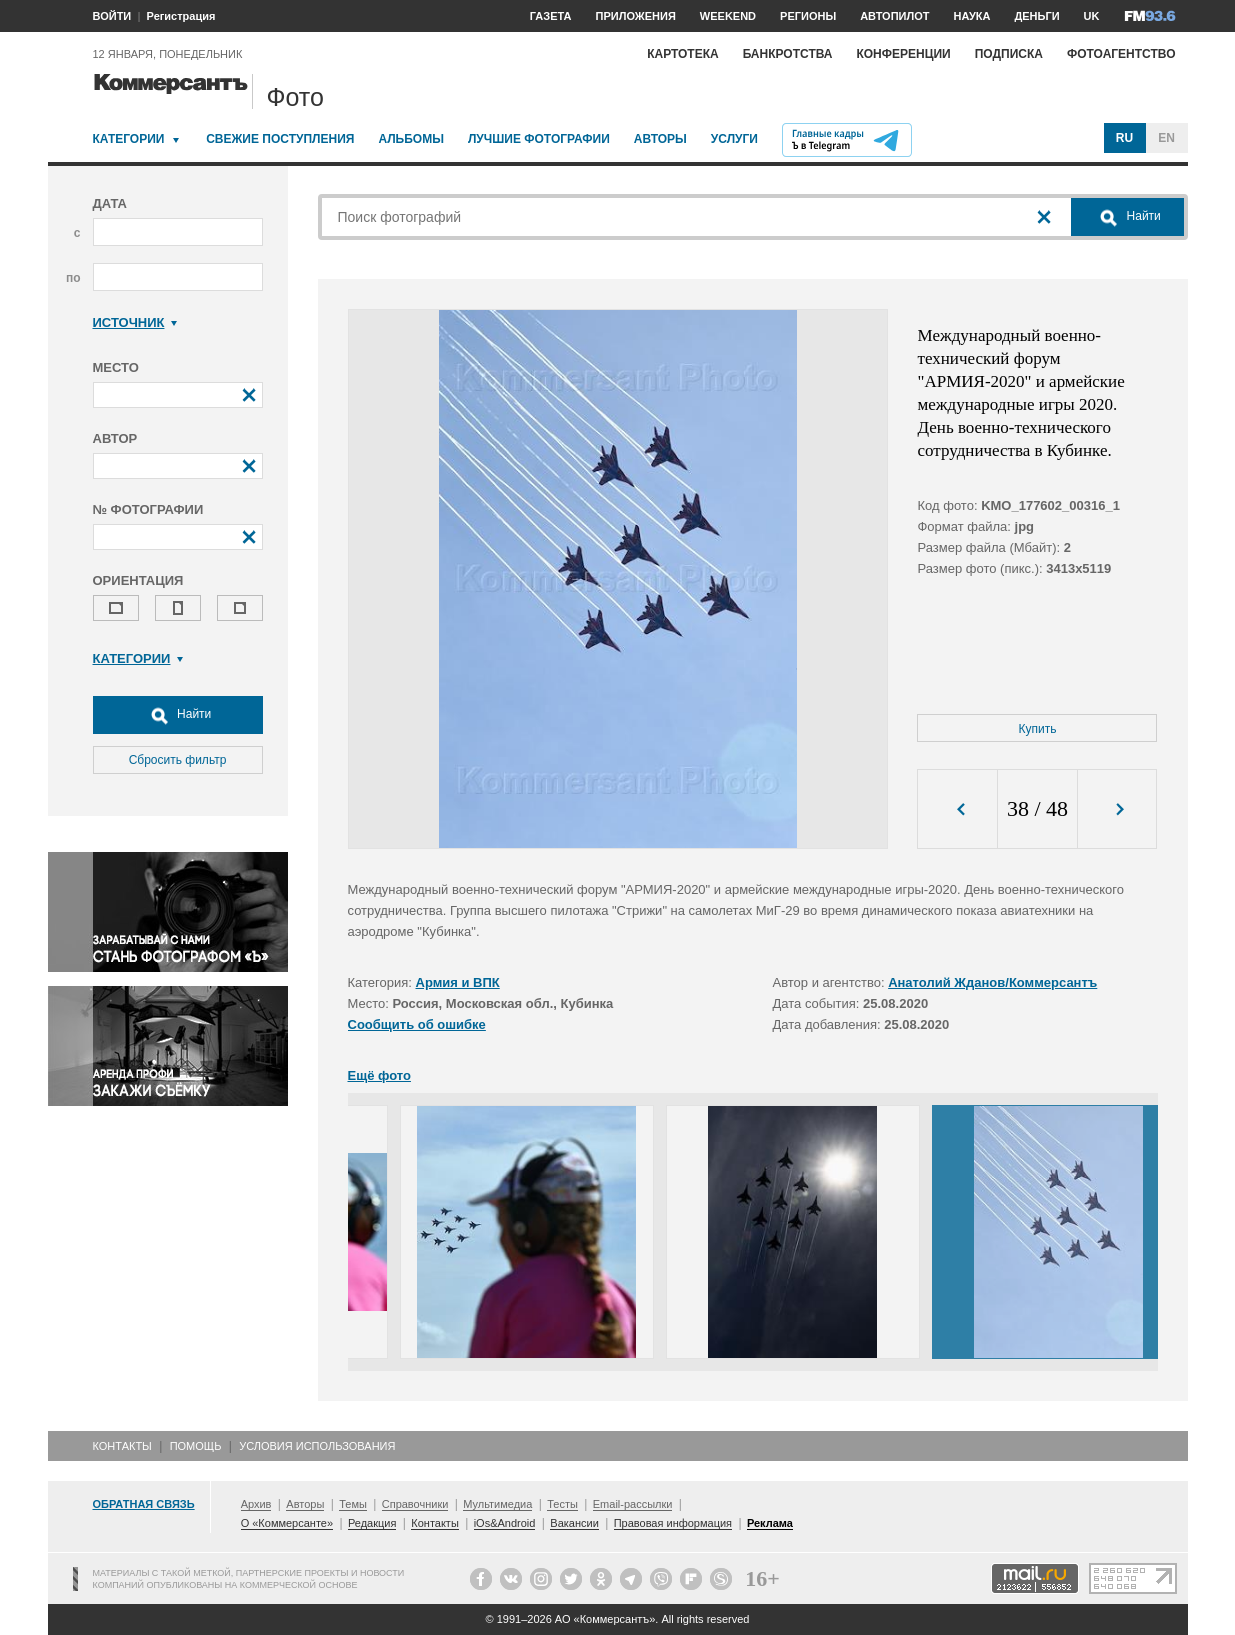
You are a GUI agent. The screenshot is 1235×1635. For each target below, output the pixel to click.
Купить (1038, 729)
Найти (178, 715)
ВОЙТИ (112, 16)
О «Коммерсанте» (287, 1523)
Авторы (660, 139)
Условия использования (317, 1446)
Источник (135, 322)
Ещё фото (379, 1075)
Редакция (372, 1523)
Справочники (415, 1504)
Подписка (1009, 54)
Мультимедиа (497, 1504)
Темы (353, 1504)
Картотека (683, 54)
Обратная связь (144, 1504)
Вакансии (574, 1523)
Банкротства (788, 54)
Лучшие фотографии (539, 139)
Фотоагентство (1121, 54)
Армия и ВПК (458, 982)
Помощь (196, 1446)
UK (1092, 16)
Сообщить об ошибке (417, 1024)
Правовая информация (673, 1523)
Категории (129, 139)
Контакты (122, 1446)
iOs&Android (505, 1523)
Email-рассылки (633, 1504)
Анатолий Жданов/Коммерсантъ (992, 982)
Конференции (903, 54)
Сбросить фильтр (178, 760)
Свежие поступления (280, 139)
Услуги (734, 139)
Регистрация (181, 16)
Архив (256, 1504)
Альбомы (411, 139)
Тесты (562, 1504)
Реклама (770, 1523)
